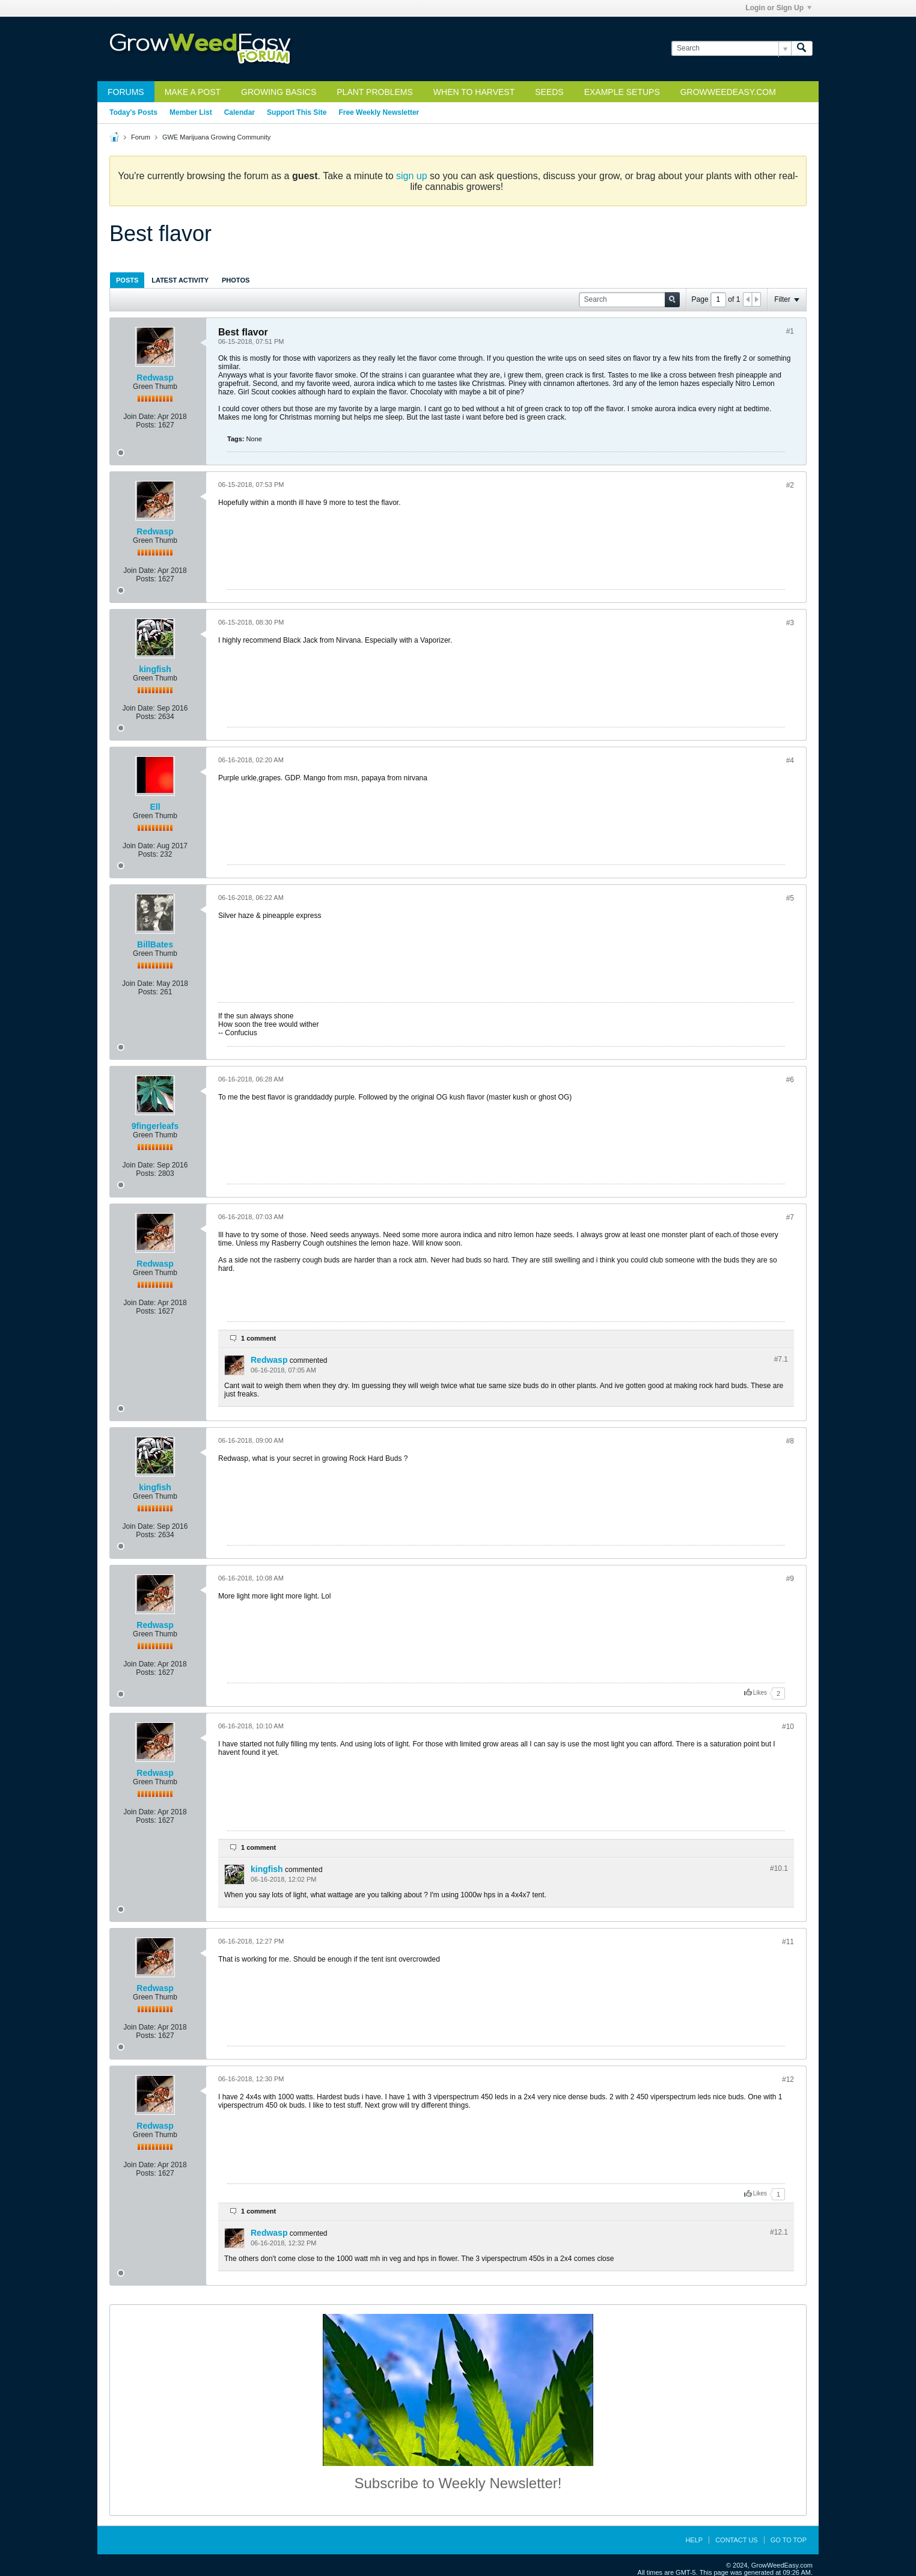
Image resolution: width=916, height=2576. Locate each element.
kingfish (155, 669)
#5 (790, 898)
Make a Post (193, 92)
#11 (788, 1942)
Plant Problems (375, 92)
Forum (140, 137)
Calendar (239, 112)
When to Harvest (473, 92)
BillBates (155, 944)
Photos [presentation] (235, 280)
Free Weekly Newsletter (378, 112)
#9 (790, 1578)
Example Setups (622, 92)
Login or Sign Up (778, 8)
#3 (790, 623)
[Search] (731, 48)
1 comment (258, 1338)
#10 (788, 1726)
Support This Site (296, 112)
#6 (790, 1079)
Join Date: (139, 416)
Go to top (789, 2540)
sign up (411, 176)
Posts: (146, 425)
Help (694, 2540)
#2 (790, 485)
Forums (126, 92)
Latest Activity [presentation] (180, 280)
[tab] (127, 280)
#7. (781, 1359)
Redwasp (154, 377)
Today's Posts (133, 112)
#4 (790, 760)
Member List (190, 112)
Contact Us (736, 2540)
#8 (790, 1441)
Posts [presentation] (127, 280)
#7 (790, 1217)
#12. (779, 2232)
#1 (790, 331)
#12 (788, 2079)
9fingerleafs (155, 1126)
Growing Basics (278, 92)
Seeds (549, 92)
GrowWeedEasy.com (728, 92)
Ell (155, 807)
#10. (779, 1868)
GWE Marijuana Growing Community (216, 137)
